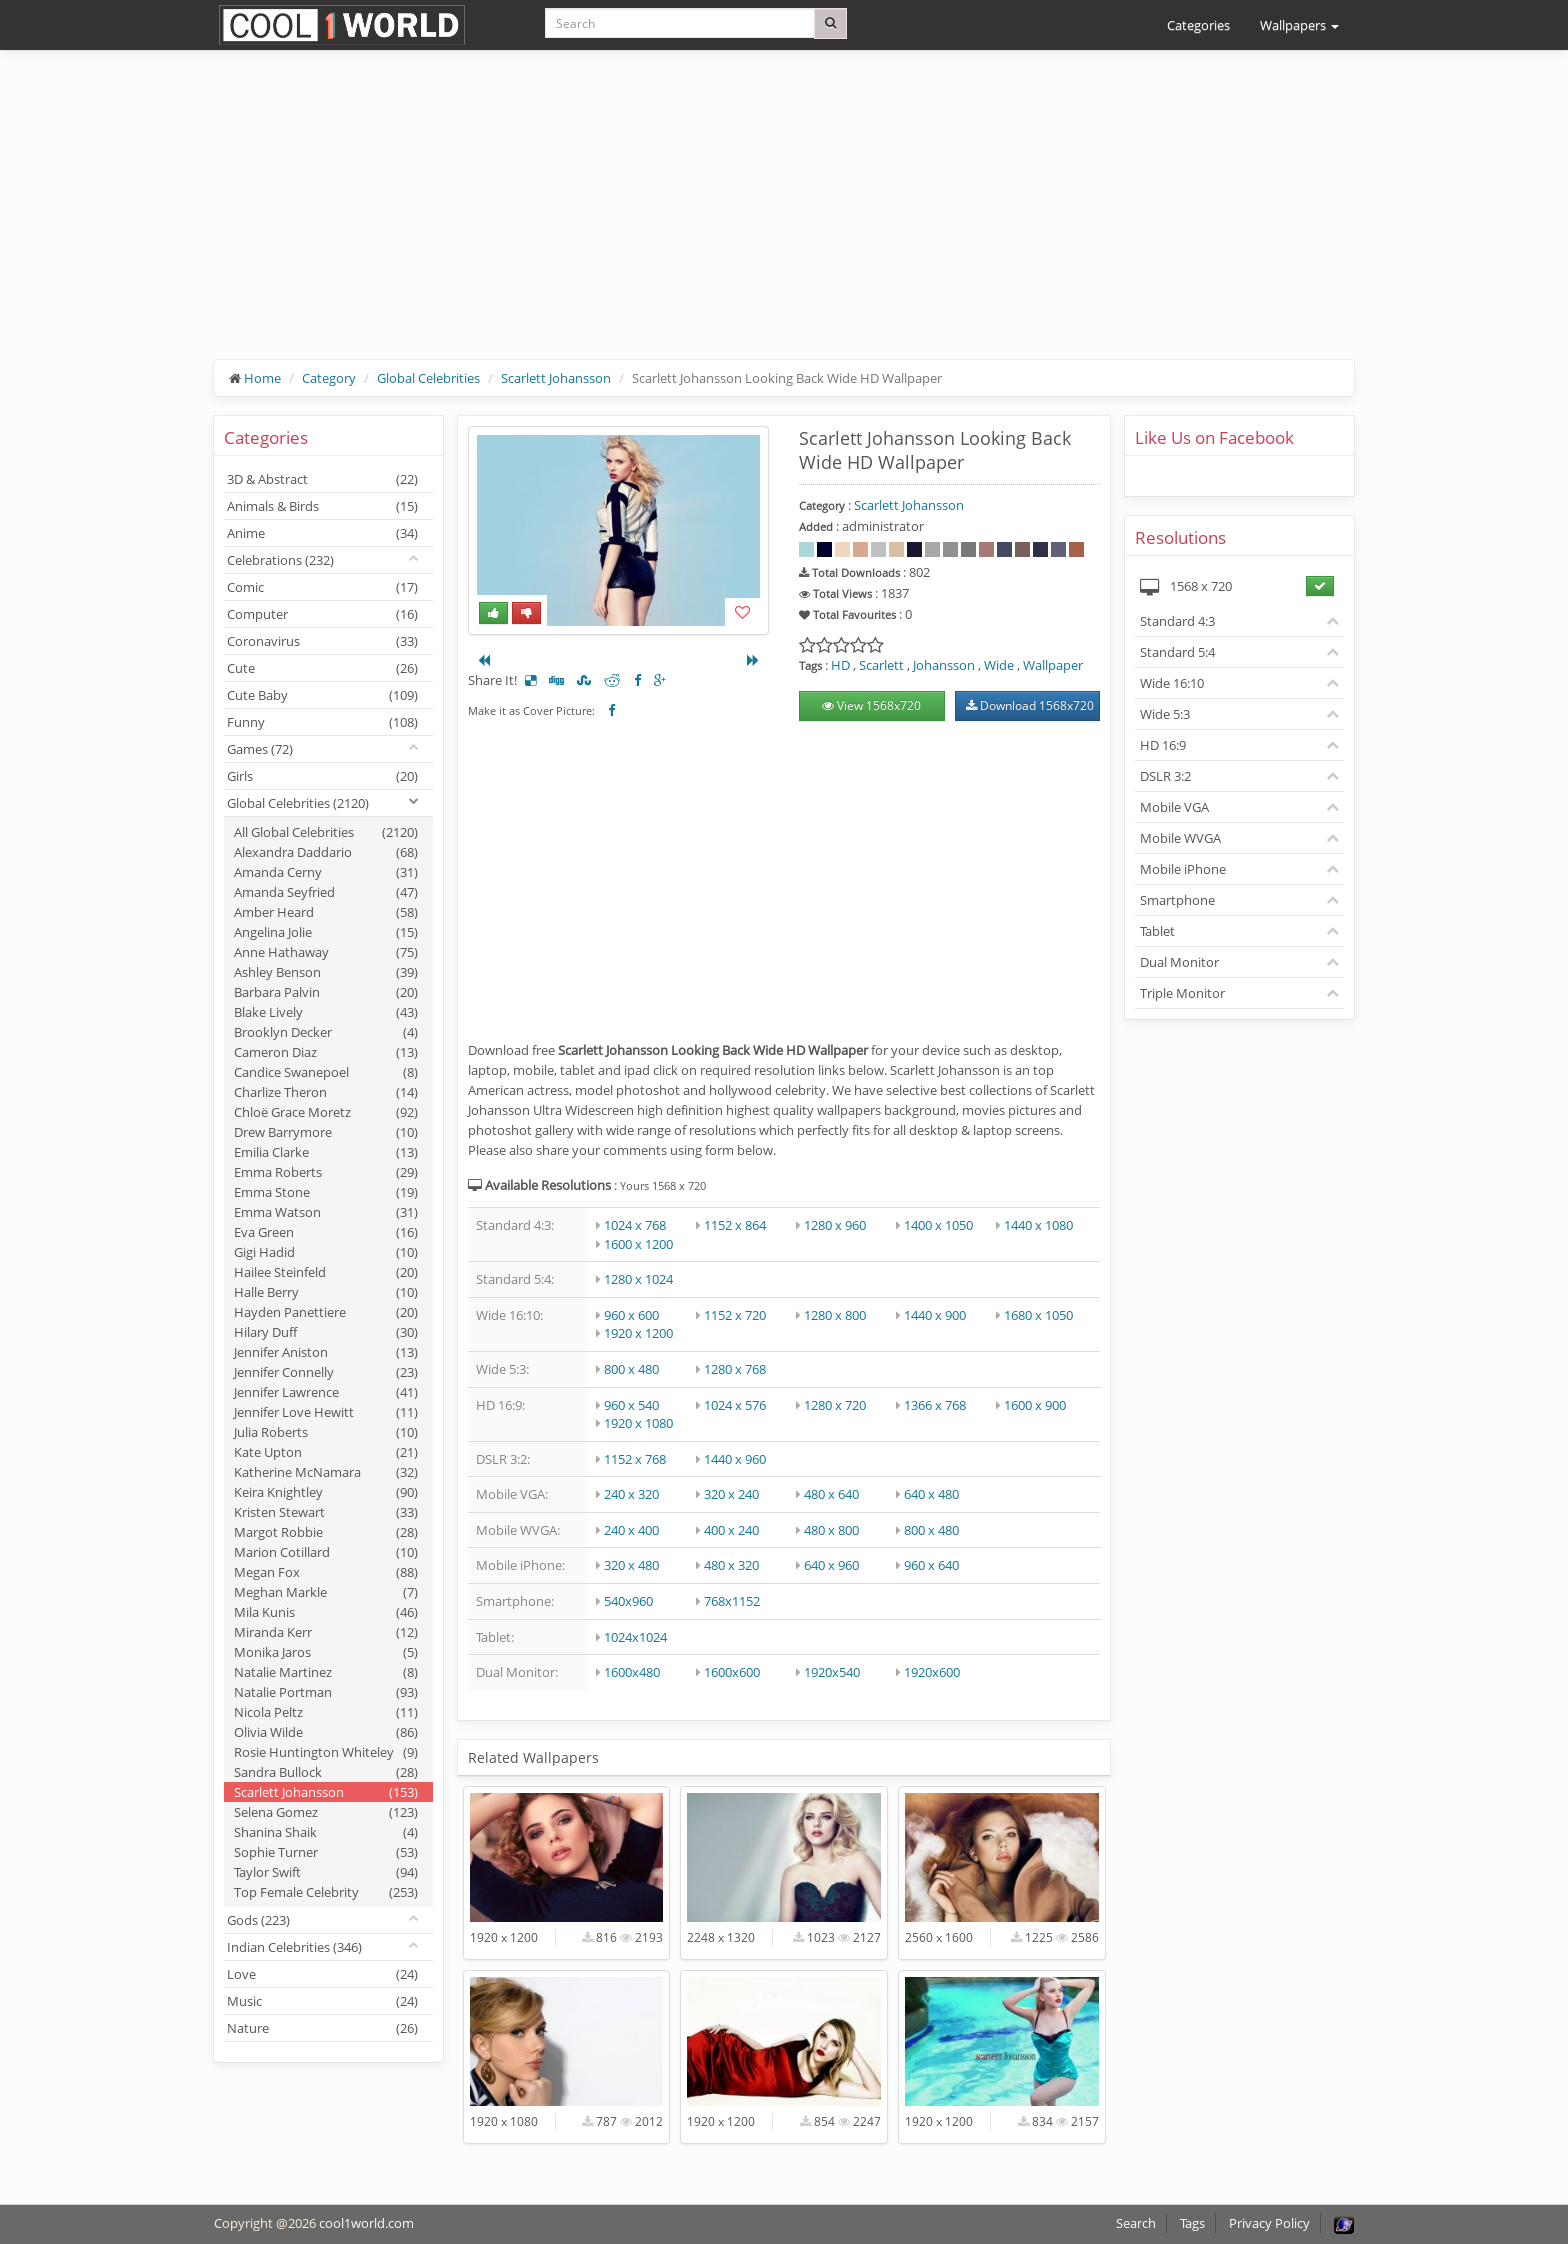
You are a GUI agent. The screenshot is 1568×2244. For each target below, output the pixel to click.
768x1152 (732, 1601)
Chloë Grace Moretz (326, 1112)
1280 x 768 (735, 1369)
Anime (322, 533)
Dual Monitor (1179, 962)
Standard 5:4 (1177, 652)
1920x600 (932, 1672)
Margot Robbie (326, 1532)
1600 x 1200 (638, 1244)
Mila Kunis (326, 1612)
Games (260, 749)
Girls (322, 776)
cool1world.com (366, 2223)
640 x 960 (831, 1565)
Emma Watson (326, 1212)
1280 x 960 (835, 1225)
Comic (322, 587)
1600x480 (632, 1672)
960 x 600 (631, 1315)
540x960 (628, 1601)
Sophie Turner (326, 1852)
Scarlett (881, 665)
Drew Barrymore (326, 1132)
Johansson (944, 665)
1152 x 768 (635, 1459)
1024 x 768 (635, 1225)
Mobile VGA (1174, 807)
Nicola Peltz (326, 1712)
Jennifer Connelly (326, 1372)
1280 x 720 (835, 1405)
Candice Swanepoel (326, 1072)
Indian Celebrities (294, 1947)
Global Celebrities (428, 378)
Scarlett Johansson (556, 378)
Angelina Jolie (326, 932)
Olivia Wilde (326, 1732)
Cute (322, 668)
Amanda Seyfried (326, 892)
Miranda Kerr (326, 1632)
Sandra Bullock (326, 1772)
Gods (258, 1920)
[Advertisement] (784, 220)
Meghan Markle (326, 1592)
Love (322, 1974)
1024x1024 (635, 1637)
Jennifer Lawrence (326, 1392)
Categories (1198, 25)
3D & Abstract (322, 479)
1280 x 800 (835, 1315)
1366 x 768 (935, 1405)
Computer (322, 614)
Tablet (1157, 931)
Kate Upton (326, 1452)
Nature (322, 2028)
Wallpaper (1053, 665)
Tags (1192, 2223)
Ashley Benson (326, 972)
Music (322, 2001)
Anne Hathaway (326, 952)
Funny (322, 722)
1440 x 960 (735, 1459)
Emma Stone (326, 1192)
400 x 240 (731, 1530)
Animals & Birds (322, 506)
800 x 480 (631, 1369)
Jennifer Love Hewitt (326, 1412)
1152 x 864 (735, 1225)
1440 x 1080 (1038, 1225)
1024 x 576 (735, 1405)
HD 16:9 (1163, 745)
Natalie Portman (326, 1692)
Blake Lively (326, 1012)
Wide (999, 665)
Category (329, 378)
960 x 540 (631, 1405)
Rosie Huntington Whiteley (326, 1752)
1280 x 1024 (638, 1279)
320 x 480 (631, 1565)
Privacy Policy (1269, 2223)
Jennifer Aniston (326, 1352)
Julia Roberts (326, 1432)
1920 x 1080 (638, 1423)
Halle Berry (326, 1292)
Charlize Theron (326, 1092)
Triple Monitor (1182, 993)
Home (262, 378)
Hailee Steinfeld (326, 1272)
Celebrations (280, 560)
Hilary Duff (326, 1332)
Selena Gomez (326, 1812)
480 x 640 (831, 1494)
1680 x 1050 (1038, 1315)
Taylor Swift (326, 1872)
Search (1136, 2223)
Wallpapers (1299, 25)
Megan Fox (326, 1572)
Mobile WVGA (1180, 838)
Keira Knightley (326, 1492)
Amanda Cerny (326, 872)
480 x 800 (831, 1530)
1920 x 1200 (638, 1333)
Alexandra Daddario (326, 852)
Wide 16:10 (1172, 683)
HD (840, 665)
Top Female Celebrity (326, 1892)
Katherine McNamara (326, 1472)
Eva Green (326, 1232)
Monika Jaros (326, 1652)
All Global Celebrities (326, 832)
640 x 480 (931, 1494)
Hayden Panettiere (326, 1312)
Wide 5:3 (1165, 714)
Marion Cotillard (326, 1552)
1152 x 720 (735, 1315)
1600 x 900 (1035, 1405)
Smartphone (1177, 900)
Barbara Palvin (326, 992)
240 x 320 (631, 1494)
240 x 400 (631, 1530)
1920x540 (832, 1672)
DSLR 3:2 (1165, 776)
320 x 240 (731, 1494)
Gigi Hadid (326, 1252)
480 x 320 (731, 1565)
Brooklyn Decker (326, 1032)
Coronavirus (322, 641)
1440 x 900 (935, 1315)
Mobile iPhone (1183, 869)
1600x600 (732, 1672)
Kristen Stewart (326, 1512)
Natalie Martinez (326, 1672)
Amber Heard (326, 912)
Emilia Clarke (326, 1152)
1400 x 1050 (938, 1225)
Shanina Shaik (326, 1832)
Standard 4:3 (1177, 621)
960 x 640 (931, 1565)
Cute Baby (322, 695)
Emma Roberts (326, 1172)
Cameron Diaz (326, 1052)
